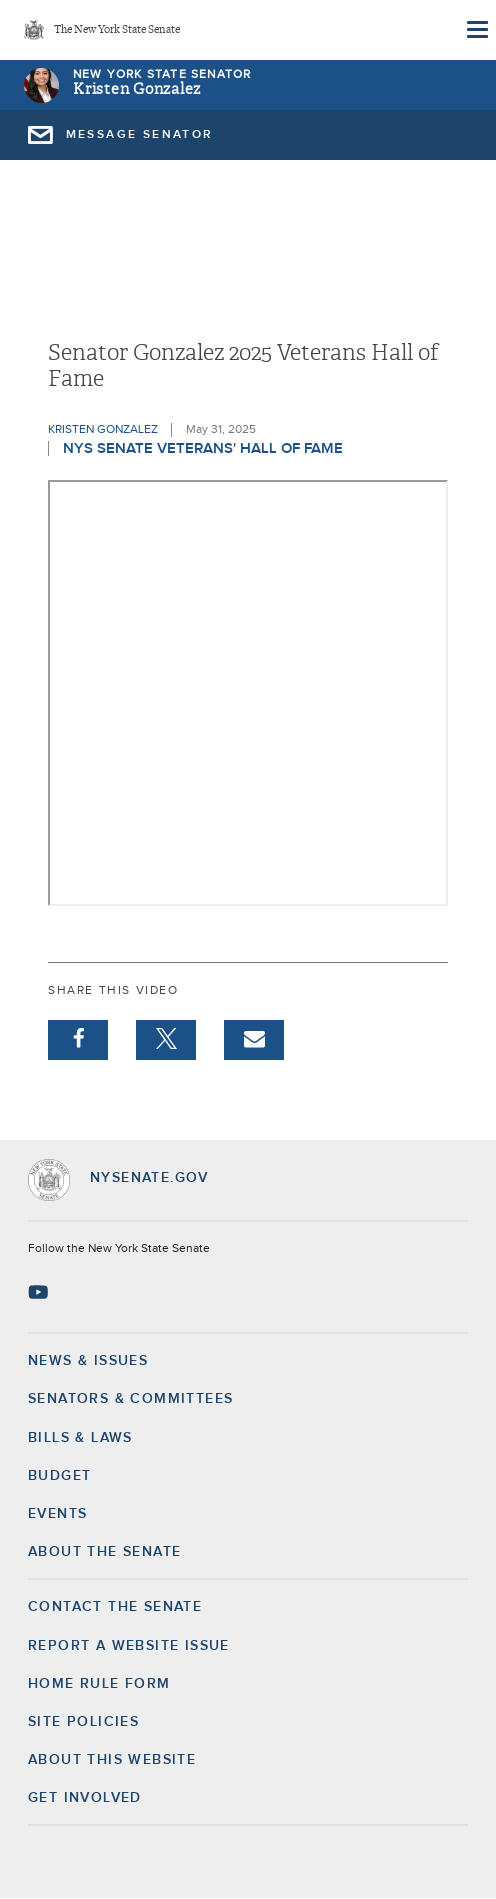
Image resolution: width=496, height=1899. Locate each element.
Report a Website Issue (129, 1646)
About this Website (112, 1760)
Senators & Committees (130, 1399)
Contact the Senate (115, 1607)
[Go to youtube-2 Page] (40, 1292)
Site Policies (83, 1722)
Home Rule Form (99, 1684)
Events (57, 1514)
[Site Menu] (476, 30)
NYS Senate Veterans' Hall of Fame (203, 448)
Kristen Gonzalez (137, 89)
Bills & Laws (80, 1438)
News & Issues (88, 1361)
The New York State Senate (117, 30)
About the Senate (104, 1552)
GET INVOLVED (85, 1798)
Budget (59, 1476)
